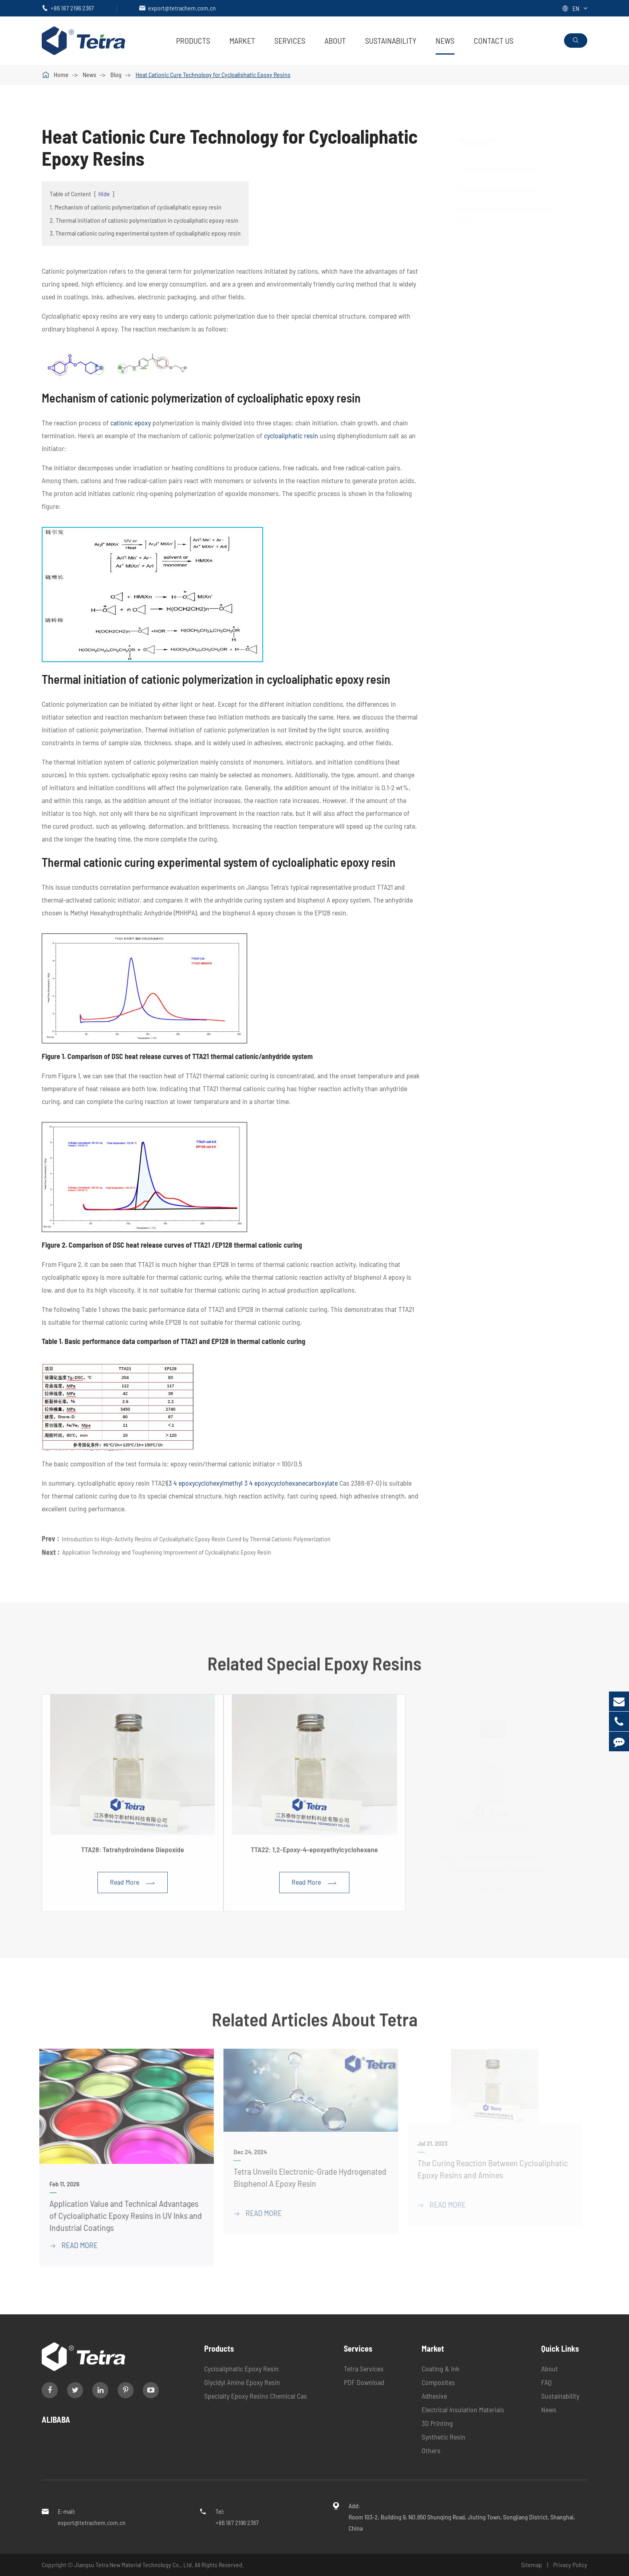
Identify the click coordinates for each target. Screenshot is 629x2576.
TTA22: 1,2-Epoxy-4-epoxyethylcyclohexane (314, 1853)
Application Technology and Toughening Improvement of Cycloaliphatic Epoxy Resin (166, 1548)
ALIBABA (56, 2419)
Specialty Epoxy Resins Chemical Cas (255, 2395)
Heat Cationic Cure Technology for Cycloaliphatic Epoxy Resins (213, 74)
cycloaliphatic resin (291, 435)
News (445, 40)
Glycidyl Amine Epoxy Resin (505, 188)
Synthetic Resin (443, 2436)
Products (193, 40)
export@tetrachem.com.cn (182, 8)
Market (242, 40)
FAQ (546, 2382)
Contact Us (493, 40)
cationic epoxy (130, 422)
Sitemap (531, 2564)
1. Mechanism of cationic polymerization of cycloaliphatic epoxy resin (135, 207)
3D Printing (437, 2423)
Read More (132, 1886)
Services (289, 40)
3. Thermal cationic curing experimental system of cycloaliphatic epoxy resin (145, 233)
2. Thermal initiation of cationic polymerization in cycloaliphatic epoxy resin (144, 220)
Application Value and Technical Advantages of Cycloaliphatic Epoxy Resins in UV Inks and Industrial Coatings (121, 2215)
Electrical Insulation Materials (463, 2409)
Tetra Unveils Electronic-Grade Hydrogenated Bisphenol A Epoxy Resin (305, 2177)
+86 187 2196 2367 (72, 8)
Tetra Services (363, 2368)
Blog (116, 74)
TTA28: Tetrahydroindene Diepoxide (132, 1853)
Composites (438, 2382)
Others (431, 2450)
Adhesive (434, 2395)
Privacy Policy (570, 2564)
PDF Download (364, 2382)
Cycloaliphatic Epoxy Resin (505, 168)
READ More (69, 2245)
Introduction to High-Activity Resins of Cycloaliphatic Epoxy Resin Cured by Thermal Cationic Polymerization (196, 1535)
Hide (104, 193)
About (335, 40)
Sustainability (390, 40)
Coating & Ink (440, 2368)
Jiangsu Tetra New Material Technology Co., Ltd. (134, 2564)
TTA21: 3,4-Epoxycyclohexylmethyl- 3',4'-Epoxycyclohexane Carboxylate (496, 1859)
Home (61, 74)
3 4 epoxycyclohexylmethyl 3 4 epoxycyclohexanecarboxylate (253, 1482)
